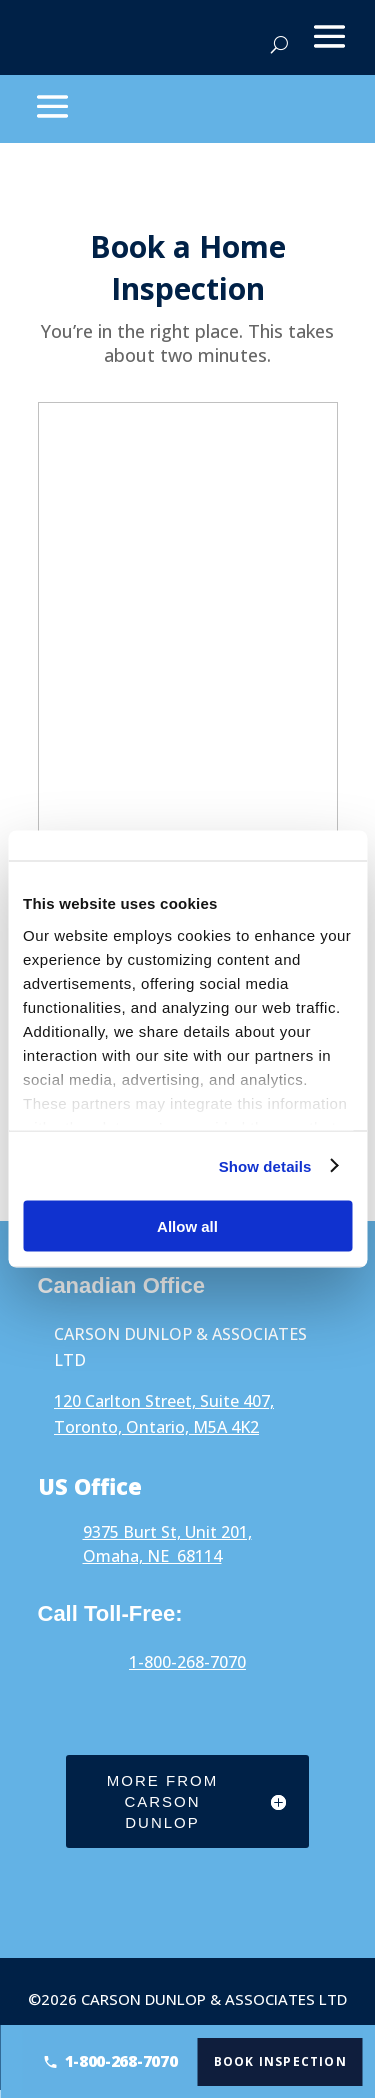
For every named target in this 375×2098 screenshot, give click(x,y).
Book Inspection (286, 2061)
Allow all (187, 1226)
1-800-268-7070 (187, 1662)
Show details (265, 1165)
